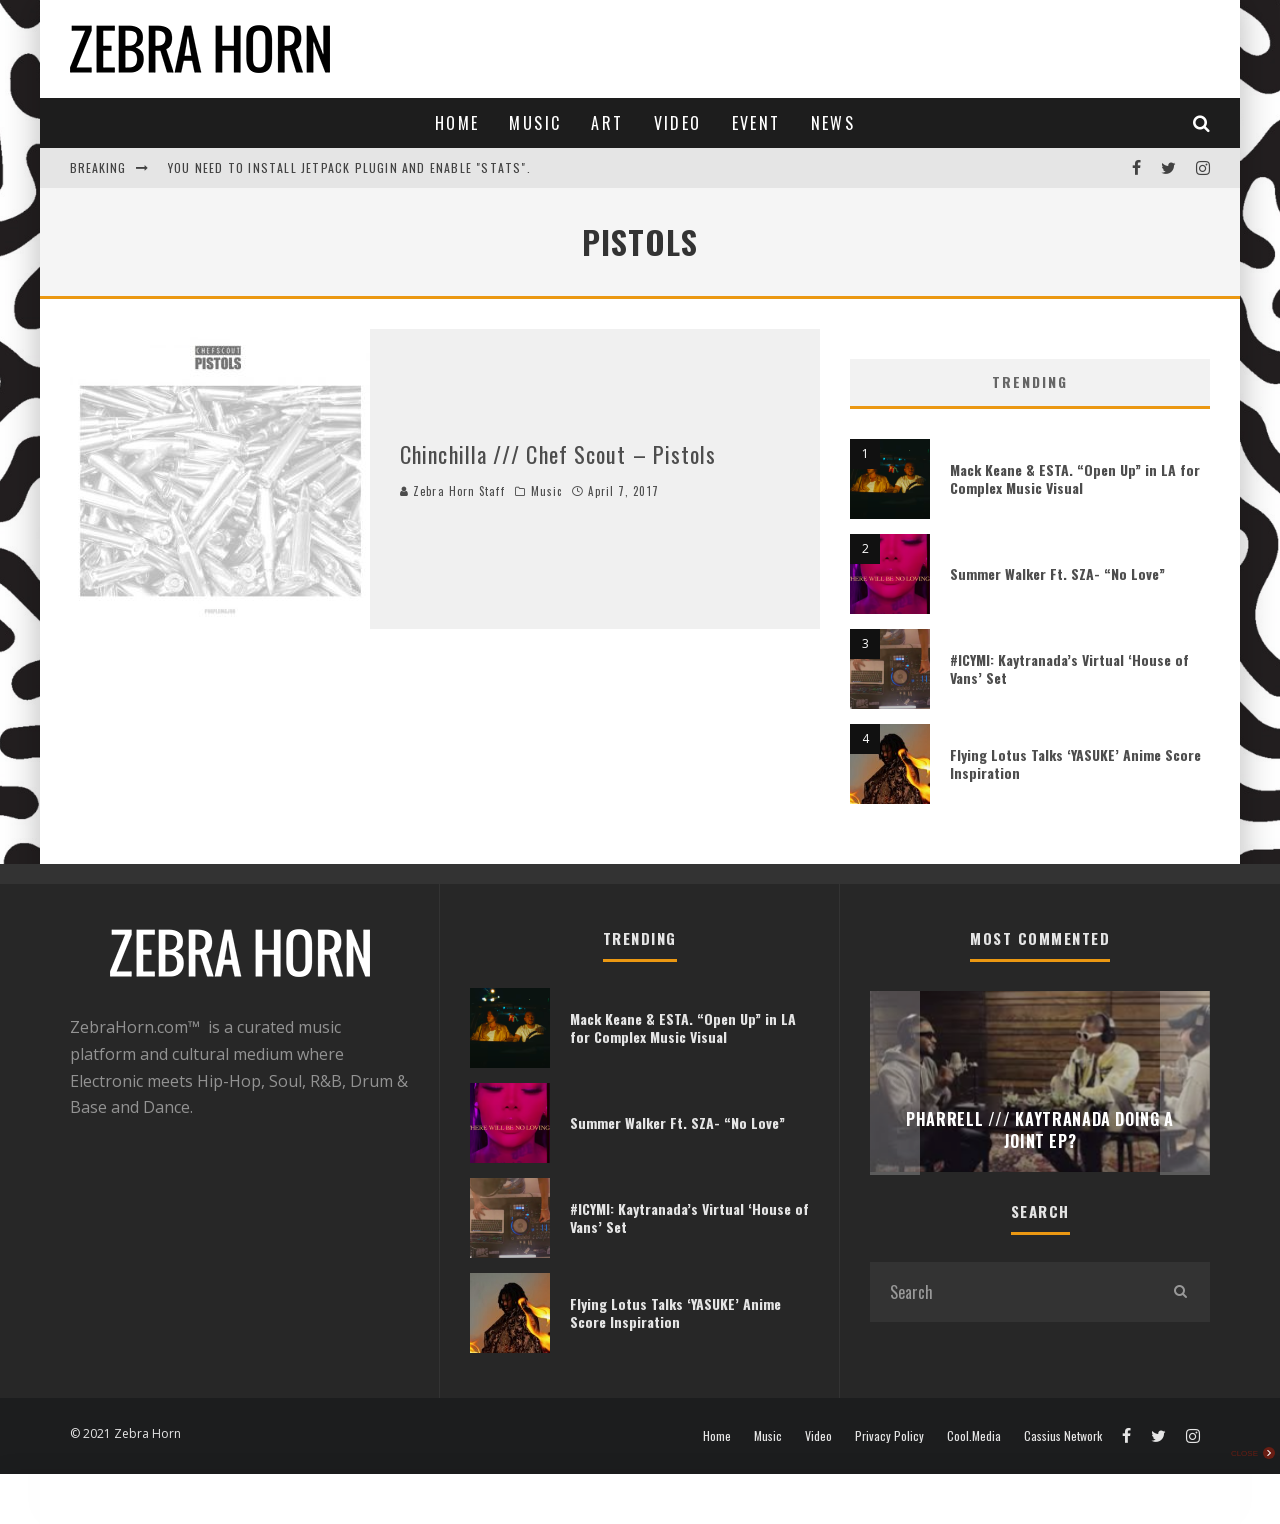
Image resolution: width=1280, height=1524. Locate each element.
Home (457, 123)
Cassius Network (1063, 1436)
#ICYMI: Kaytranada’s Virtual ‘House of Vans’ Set (1069, 668)
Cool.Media (974, 1436)
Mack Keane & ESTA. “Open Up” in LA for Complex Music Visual (1075, 478)
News (833, 123)
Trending (1030, 381)
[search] (1180, 1292)
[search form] (1010, 1292)
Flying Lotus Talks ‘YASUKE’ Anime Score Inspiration (1075, 763)
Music (535, 123)
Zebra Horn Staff (452, 491)
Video (678, 123)
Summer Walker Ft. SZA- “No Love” (1057, 573)
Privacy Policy (889, 1436)
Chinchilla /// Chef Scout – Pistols (558, 454)
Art (607, 123)
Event (756, 123)
